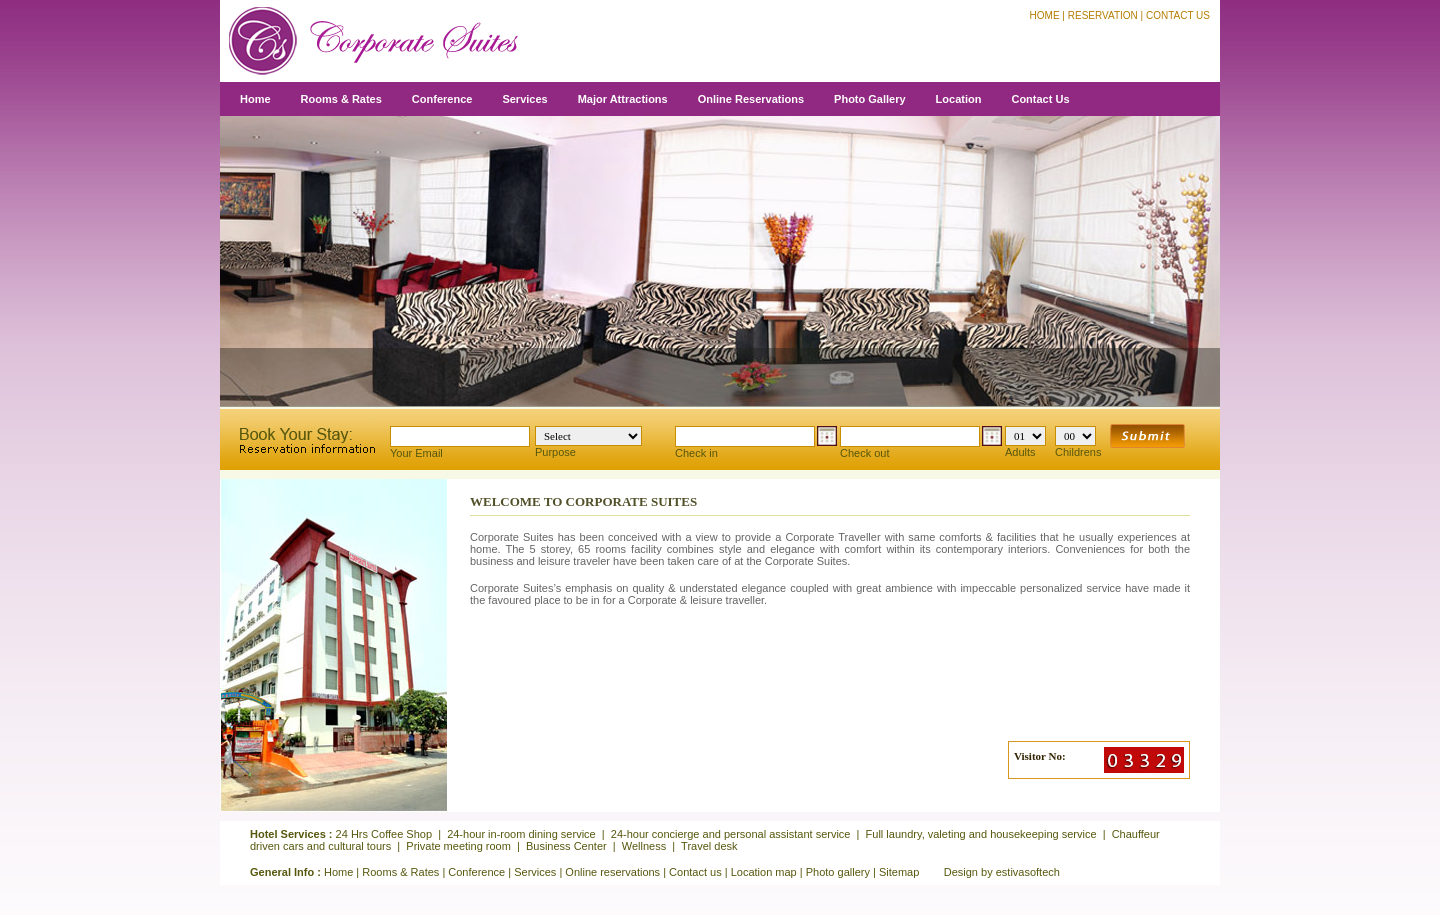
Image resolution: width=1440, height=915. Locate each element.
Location (959, 99)
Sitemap (899, 872)
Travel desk (709, 846)
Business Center (566, 846)
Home (1045, 15)
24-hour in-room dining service (521, 834)
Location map (764, 872)
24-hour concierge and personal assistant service (731, 834)
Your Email (460, 442)
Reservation (1103, 15)
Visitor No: (1040, 756)
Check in (756, 442)
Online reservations (612, 872)
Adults (1025, 442)
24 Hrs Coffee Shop (384, 834)
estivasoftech (1028, 872)
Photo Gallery (870, 99)
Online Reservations (751, 99)
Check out (921, 442)
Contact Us (1178, 15)
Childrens (1078, 442)
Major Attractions (623, 99)
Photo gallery (838, 872)
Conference (442, 99)
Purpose (588, 442)
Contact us (695, 872)
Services (524, 99)
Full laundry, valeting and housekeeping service (981, 834)
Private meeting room (458, 846)
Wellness (644, 846)
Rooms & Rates (341, 99)
